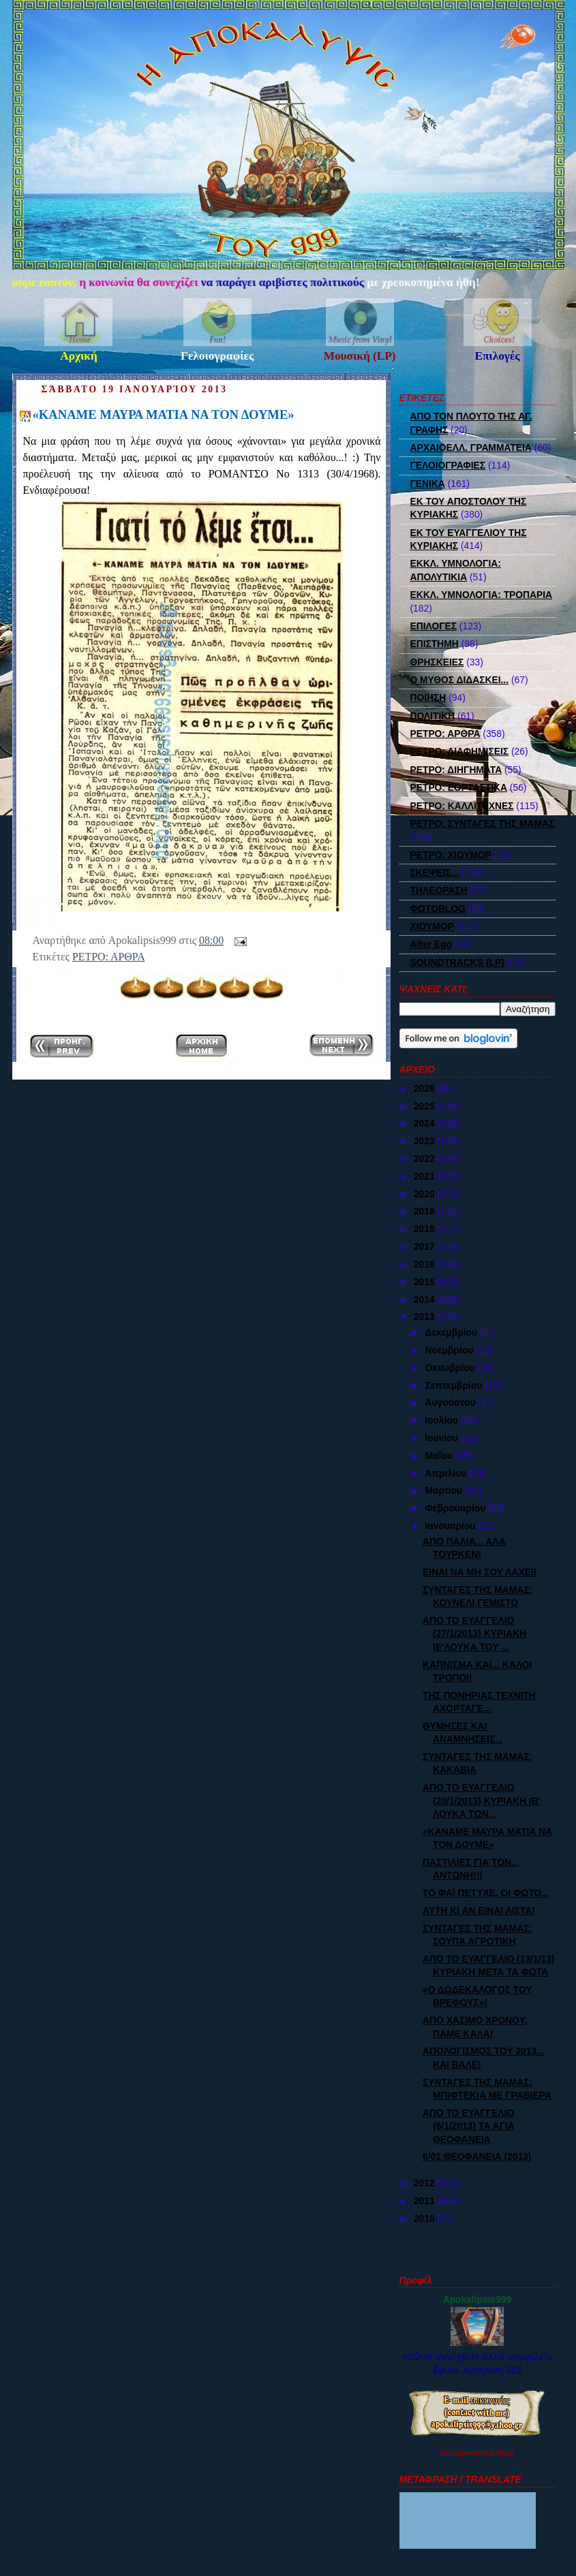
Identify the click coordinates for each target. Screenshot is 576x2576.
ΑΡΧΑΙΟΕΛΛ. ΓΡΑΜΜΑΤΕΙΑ (471, 447)
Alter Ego (431, 944)
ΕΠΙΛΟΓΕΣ (433, 626)
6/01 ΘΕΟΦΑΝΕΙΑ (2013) (477, 2156)
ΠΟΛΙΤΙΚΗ (432, 715)
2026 (426, 1088)
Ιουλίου (442, 1420)
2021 (426, 1176)
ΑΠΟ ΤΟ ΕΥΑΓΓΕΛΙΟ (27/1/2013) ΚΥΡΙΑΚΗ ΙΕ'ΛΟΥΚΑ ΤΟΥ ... (474, 1633)
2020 (426, 1194)
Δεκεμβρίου (452, 1332)
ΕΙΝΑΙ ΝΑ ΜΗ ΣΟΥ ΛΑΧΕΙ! (479, 1572)
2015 (426, 1281)
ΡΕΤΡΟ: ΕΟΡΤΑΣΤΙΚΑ (459, 787)
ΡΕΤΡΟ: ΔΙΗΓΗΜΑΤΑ (456, 769)
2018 (426, 1228)
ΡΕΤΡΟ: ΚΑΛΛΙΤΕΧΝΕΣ (462, 805)
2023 (426, 1140)
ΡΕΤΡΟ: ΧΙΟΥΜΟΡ (450, 854)
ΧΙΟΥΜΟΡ (432, 926)
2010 (426, 2218)
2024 (426, 1123)
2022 (426, 1158)
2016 (426, 1264)
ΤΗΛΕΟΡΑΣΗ (439, 890)
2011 (426, 2200)
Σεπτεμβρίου (455, 1385)
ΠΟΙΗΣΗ (428, 697)
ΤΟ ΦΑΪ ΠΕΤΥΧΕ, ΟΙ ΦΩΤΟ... (486, 1892)
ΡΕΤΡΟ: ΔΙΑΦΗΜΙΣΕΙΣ (459, 751)
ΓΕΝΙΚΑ (427, 483)
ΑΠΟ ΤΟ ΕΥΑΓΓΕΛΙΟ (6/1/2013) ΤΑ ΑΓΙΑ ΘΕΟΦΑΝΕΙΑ (469, 2126)
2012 (426, 2183)
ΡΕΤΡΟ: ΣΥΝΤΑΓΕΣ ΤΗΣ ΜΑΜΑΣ (482, 823)
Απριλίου (447, 1473)
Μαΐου (440, 1455)
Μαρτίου (445, 1490)
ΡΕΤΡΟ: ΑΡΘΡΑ (108, 956)
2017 (426, 1246)
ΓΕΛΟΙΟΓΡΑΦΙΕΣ (448, 465)
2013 (426, 1316)
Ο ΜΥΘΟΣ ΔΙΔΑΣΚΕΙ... (459, 679)
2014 (426, 1299)
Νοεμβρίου (450, 1350)
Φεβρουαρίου (456, 1508)
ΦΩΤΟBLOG (438, 908)
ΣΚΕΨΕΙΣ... (434, 872)
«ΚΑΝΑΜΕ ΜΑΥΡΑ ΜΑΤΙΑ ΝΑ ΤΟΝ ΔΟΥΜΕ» (163, 414)
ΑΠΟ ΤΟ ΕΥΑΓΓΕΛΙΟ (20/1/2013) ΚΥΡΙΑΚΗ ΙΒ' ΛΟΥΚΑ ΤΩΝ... (482, 1800)
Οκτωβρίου (451, 1367)
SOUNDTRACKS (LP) (457, 962)
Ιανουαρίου (451, 1525)
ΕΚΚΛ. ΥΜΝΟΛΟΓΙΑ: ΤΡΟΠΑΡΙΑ (481, 594)
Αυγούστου (451, 1402)
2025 (426, 1106)
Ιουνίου (442, 1437)
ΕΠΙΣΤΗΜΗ (434, 643)
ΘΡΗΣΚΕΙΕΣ (437, 662)
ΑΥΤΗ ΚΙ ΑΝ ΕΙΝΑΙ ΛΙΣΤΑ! (479, 1910)
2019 (426, 1211)
